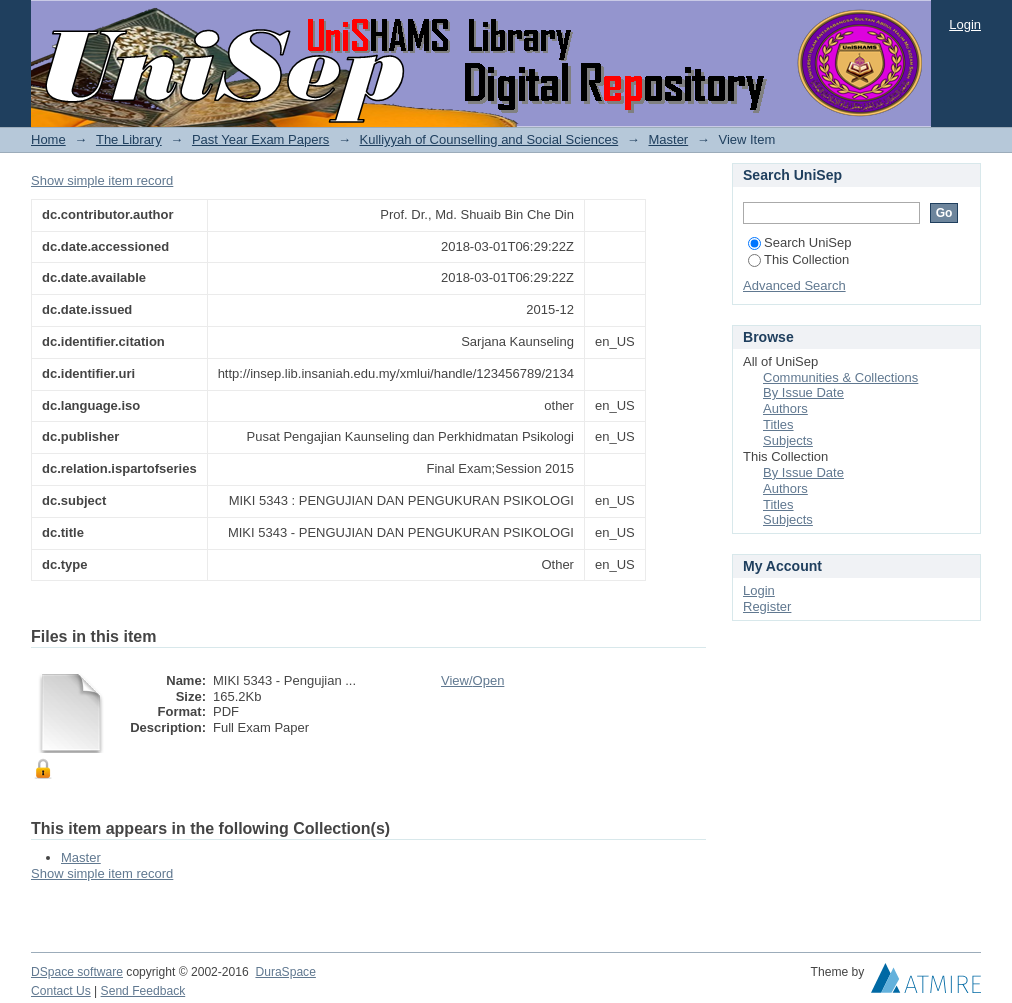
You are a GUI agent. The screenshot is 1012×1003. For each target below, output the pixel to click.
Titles (778, 424)
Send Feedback (143, 991)
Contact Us (61, 991)
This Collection (798, 259)
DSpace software (77, 972)
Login (965, 24)
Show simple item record (102, 180)
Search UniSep (799, 242)
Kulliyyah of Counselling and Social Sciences (489, 139)
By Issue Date (803, 392)
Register (767, 606)
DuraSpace (285, 972)
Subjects (788, 440)
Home (48, 139)
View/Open (472, 680)
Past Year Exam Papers (260, 139)
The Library (129, 139)
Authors (785, 408)
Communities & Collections (840, 377)
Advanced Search (794, 285)
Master (668, 139)
